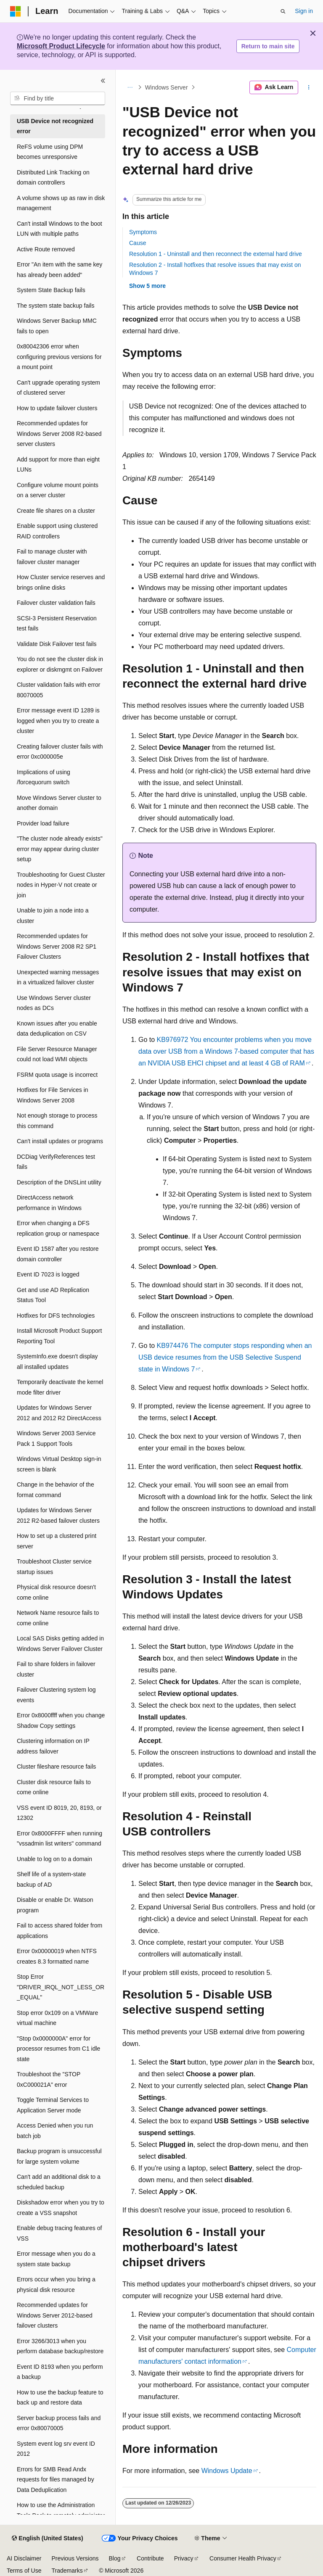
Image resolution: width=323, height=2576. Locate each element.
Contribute (150, 2558)
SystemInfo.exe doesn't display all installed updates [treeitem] (57, 1361)
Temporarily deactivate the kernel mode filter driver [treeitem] (60, 1387)
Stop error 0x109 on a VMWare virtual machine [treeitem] (57, 2018)
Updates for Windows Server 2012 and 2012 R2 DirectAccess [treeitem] (59, 1412)
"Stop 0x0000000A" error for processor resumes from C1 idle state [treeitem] (58, 2048)
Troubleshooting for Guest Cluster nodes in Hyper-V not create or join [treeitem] (61, 885)
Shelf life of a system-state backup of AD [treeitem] (51, 1879)
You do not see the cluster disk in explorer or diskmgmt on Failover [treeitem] (60, 664)
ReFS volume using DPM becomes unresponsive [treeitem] (50, 152)
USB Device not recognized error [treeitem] (55, 126)
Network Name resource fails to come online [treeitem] (58, 1618)
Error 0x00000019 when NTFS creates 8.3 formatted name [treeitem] (57, 1956)
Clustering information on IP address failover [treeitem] (53, 1746)
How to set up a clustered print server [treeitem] (56, 1541)
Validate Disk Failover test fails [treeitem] (57, 644)
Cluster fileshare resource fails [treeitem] (56, 1766)
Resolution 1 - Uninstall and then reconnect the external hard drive (215, 253)
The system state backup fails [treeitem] (55, 305)
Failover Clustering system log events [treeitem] (56, 1694)
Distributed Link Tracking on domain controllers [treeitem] (53, 177)
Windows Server (166, 87)
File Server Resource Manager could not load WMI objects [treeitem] (57, 1054)
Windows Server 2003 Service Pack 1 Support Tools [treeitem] (56, 1438)
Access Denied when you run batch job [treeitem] (55, 2130)
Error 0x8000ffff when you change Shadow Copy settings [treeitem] (61, 1720)
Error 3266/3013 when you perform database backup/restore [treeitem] (60, 2346)
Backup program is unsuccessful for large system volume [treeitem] (59, 2156)
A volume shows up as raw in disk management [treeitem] (61, 203)
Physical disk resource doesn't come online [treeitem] (56, 1592)
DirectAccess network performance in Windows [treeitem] (49, 1202)
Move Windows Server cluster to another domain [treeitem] (59, 803)
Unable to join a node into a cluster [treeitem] (52, 915)
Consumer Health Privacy (242, 2558)
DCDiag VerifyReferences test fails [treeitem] (56, 1162)
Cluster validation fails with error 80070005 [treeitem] (58, 690)
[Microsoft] (15, 11)
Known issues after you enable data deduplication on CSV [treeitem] (57, 1028)
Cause (137, 243)
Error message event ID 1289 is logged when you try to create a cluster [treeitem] (58, 720)
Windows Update (226, 2470)
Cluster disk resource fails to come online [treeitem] (54, 1787)
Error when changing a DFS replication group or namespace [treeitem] (58, 1228)
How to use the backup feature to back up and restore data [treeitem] (60, 2397)
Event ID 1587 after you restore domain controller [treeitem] (58, 1254)
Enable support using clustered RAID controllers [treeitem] (57, 531)
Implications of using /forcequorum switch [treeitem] (43, 777)
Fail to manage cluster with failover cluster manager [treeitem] (52, 556)
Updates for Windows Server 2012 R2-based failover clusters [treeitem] (58, 1515)
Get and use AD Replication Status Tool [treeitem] (53, 1295)
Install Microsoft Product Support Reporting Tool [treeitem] (59, 1336)
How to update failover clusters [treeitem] (57, 408)
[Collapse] (103, 80)
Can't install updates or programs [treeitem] (60, 1141)
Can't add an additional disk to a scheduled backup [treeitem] (59, 2182)
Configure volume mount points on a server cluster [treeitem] (57, 490)
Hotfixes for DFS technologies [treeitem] (56, 1315)
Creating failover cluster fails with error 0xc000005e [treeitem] (60, 751)
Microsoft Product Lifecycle (61, 46)
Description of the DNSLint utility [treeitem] (59, 1182)
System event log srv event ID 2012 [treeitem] (56, 2448)
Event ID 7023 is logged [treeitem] (48, 1274)
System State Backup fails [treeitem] (51, 290)
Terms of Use (24, 2570)
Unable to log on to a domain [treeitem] (54, 1859)
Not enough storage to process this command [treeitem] (57, 1120)
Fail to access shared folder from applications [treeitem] (59, 1930)
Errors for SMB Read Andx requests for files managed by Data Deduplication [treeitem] (55, 2479)
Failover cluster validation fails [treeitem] (56, 602)
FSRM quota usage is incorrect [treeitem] (57, 1074)
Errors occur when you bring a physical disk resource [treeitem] (56, 2284)
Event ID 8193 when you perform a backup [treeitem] (60, 2372)
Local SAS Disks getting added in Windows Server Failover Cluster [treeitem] (60, 1643)
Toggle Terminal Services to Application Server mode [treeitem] (53, 2105)
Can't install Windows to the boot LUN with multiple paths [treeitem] (59, 228)
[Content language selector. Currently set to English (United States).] (47, 2538)
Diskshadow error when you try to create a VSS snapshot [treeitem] (60, 2207)
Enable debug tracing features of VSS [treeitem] (59, 2233)
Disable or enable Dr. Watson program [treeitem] (55, 1905)
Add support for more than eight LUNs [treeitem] (58, 464)
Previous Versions (74, 2558)
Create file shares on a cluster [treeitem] (56, 510)
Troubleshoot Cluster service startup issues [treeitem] (54, 1566)
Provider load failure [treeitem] (43, 823)
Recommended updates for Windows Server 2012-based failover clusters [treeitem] (55, 2315)
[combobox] (57, 98)
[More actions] (309, 87)
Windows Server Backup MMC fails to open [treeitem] (57, 326)
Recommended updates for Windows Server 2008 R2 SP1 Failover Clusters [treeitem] (56, 946)
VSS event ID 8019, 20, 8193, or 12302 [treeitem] (59, 1813)
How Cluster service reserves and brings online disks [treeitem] (61, 582)
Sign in (304, 11)
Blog (115, 2558)
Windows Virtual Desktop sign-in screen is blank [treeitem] (59, 1464)
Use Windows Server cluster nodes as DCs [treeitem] (54, 1003)
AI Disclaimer (24, 2558)
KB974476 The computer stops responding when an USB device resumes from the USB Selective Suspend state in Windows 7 (225, 1357)
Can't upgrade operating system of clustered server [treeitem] (58, 387)
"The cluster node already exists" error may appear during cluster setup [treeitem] (60, 848)
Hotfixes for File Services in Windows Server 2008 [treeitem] (52, 1095)
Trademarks (66, 2570)
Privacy (183, 2558)
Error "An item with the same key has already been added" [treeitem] (59, 269)
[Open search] (283, 11)
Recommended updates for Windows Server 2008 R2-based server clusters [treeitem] (59, 433)
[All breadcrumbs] (129, 87)
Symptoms (143, 232)
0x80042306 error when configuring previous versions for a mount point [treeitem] (59, 356)
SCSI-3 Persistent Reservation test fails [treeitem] (57, 623)
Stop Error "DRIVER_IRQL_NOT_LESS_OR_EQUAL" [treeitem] (60, 1987)
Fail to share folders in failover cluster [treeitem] (56, 1669)
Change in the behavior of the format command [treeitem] (55, 1489)
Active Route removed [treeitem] (46, 249)
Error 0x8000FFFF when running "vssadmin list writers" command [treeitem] (59, 1838)
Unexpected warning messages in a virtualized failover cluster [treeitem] (58, 977)
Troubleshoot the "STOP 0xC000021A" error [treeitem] (48, 2079)
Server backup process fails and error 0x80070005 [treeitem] (59, 2423)
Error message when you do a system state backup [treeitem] (56, 2259)
